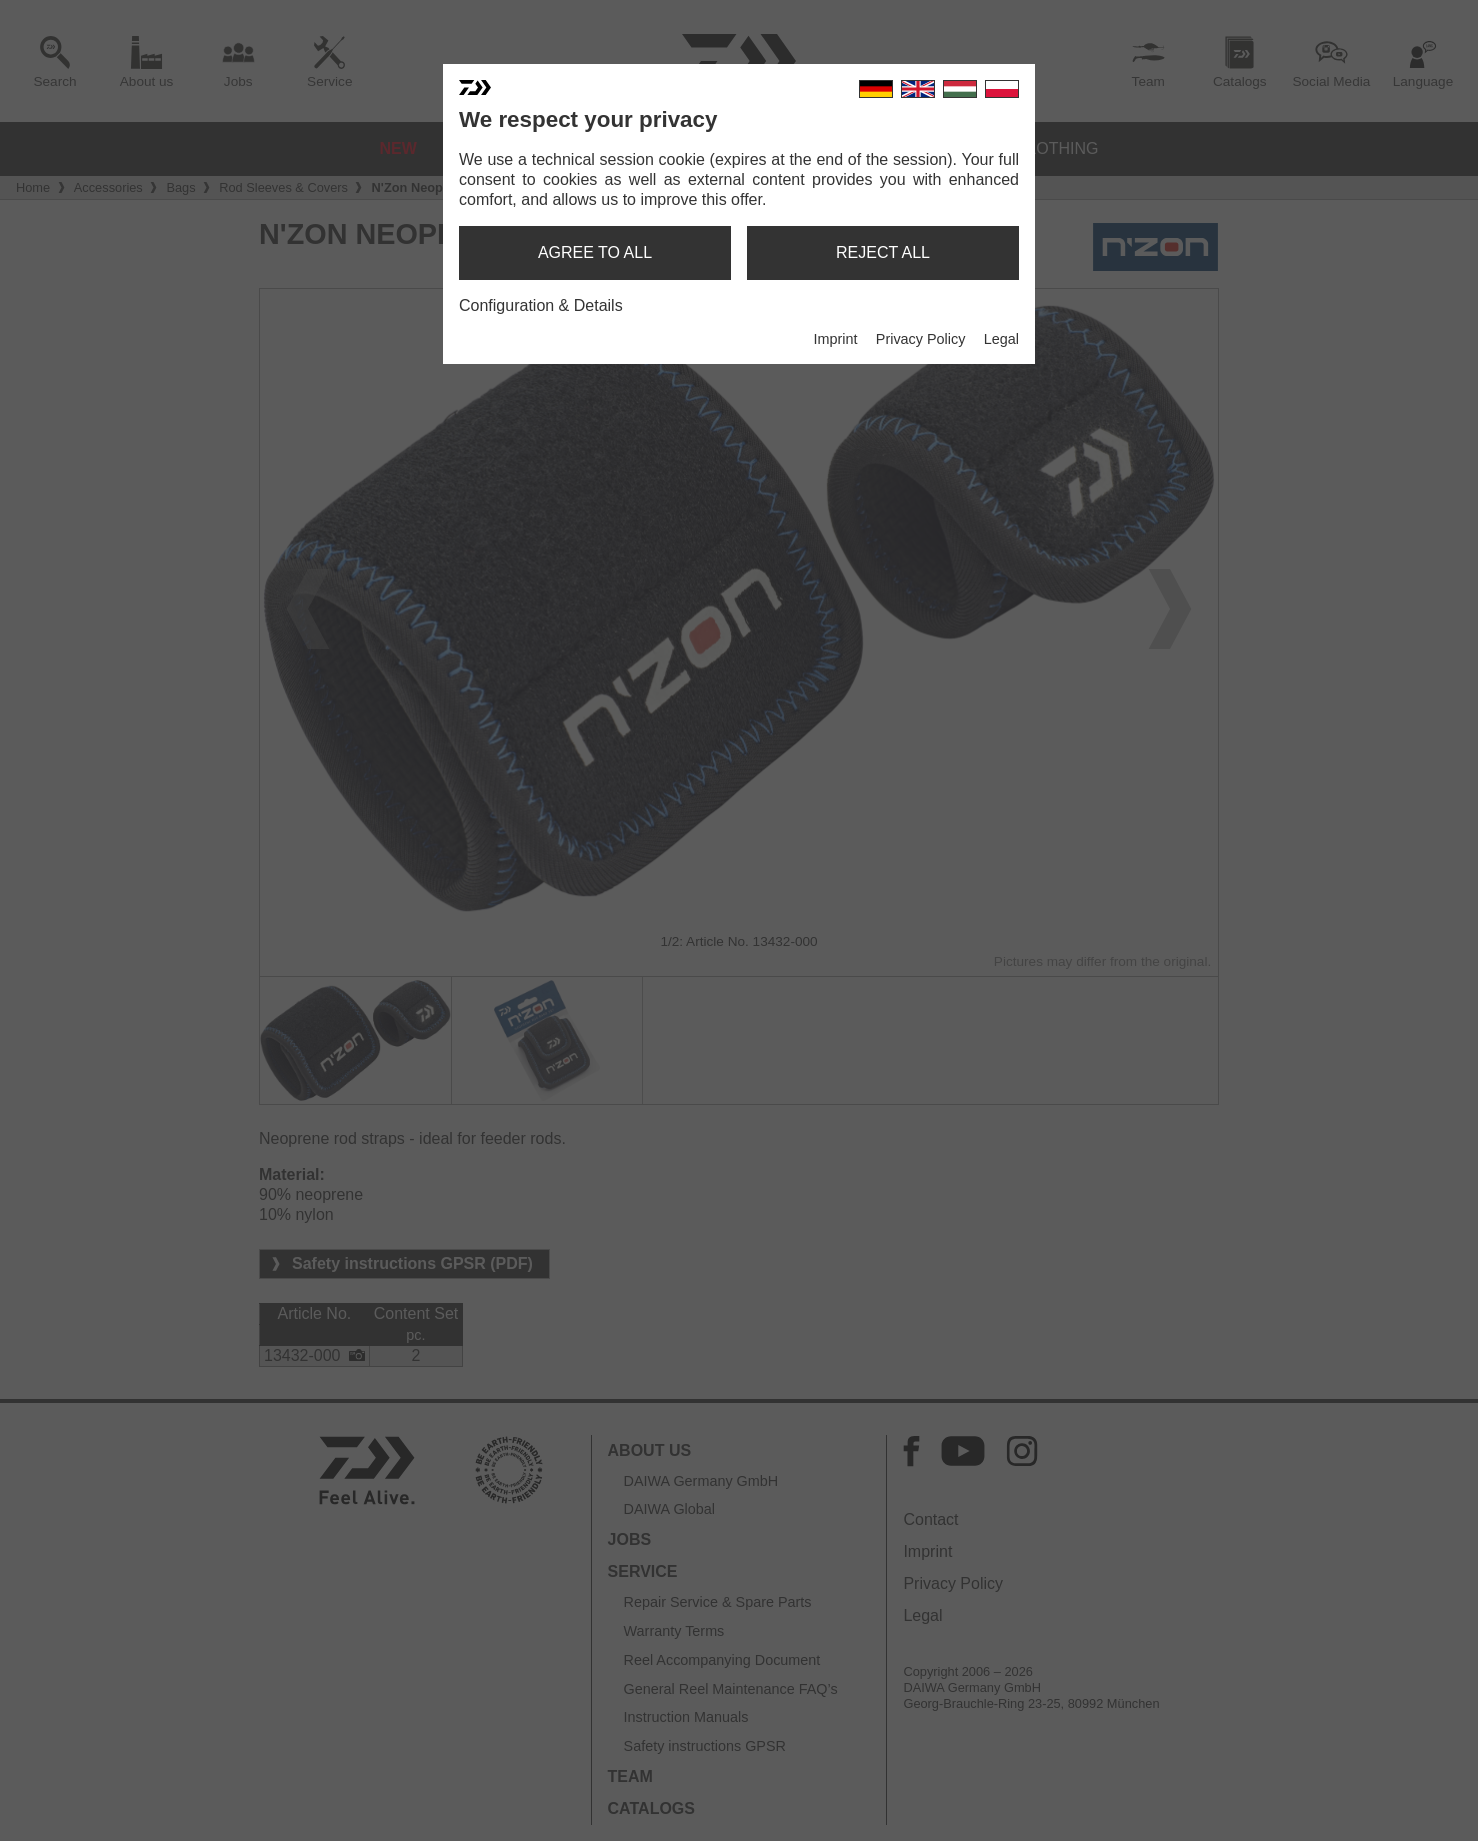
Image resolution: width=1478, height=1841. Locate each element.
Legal (1001, 339)
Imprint (835, 339)
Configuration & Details (541, 305)
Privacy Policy (921, 339)
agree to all (595, 252)
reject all (883, 252)
